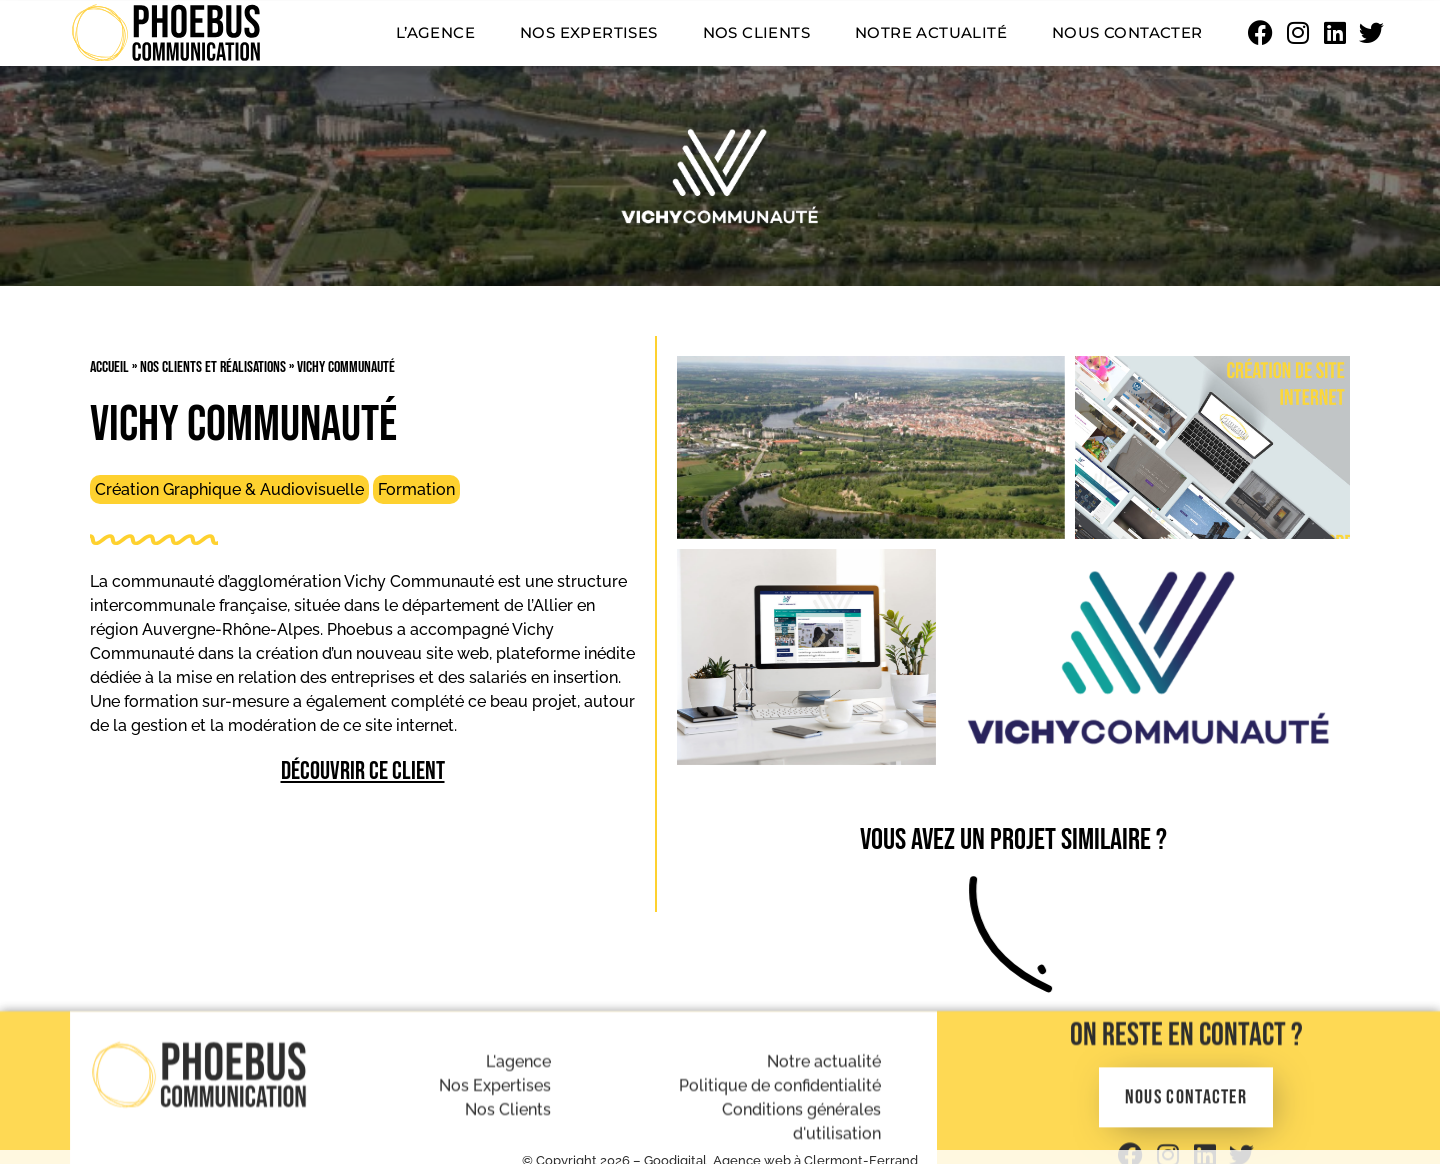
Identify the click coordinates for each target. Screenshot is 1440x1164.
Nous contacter (1127, 32)
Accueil (109, 367)
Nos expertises (589, 32)
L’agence (435, 32)
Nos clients (756, 32)
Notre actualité (931, 32)
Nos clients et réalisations (213, 367)
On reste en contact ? (1186, 1122)
